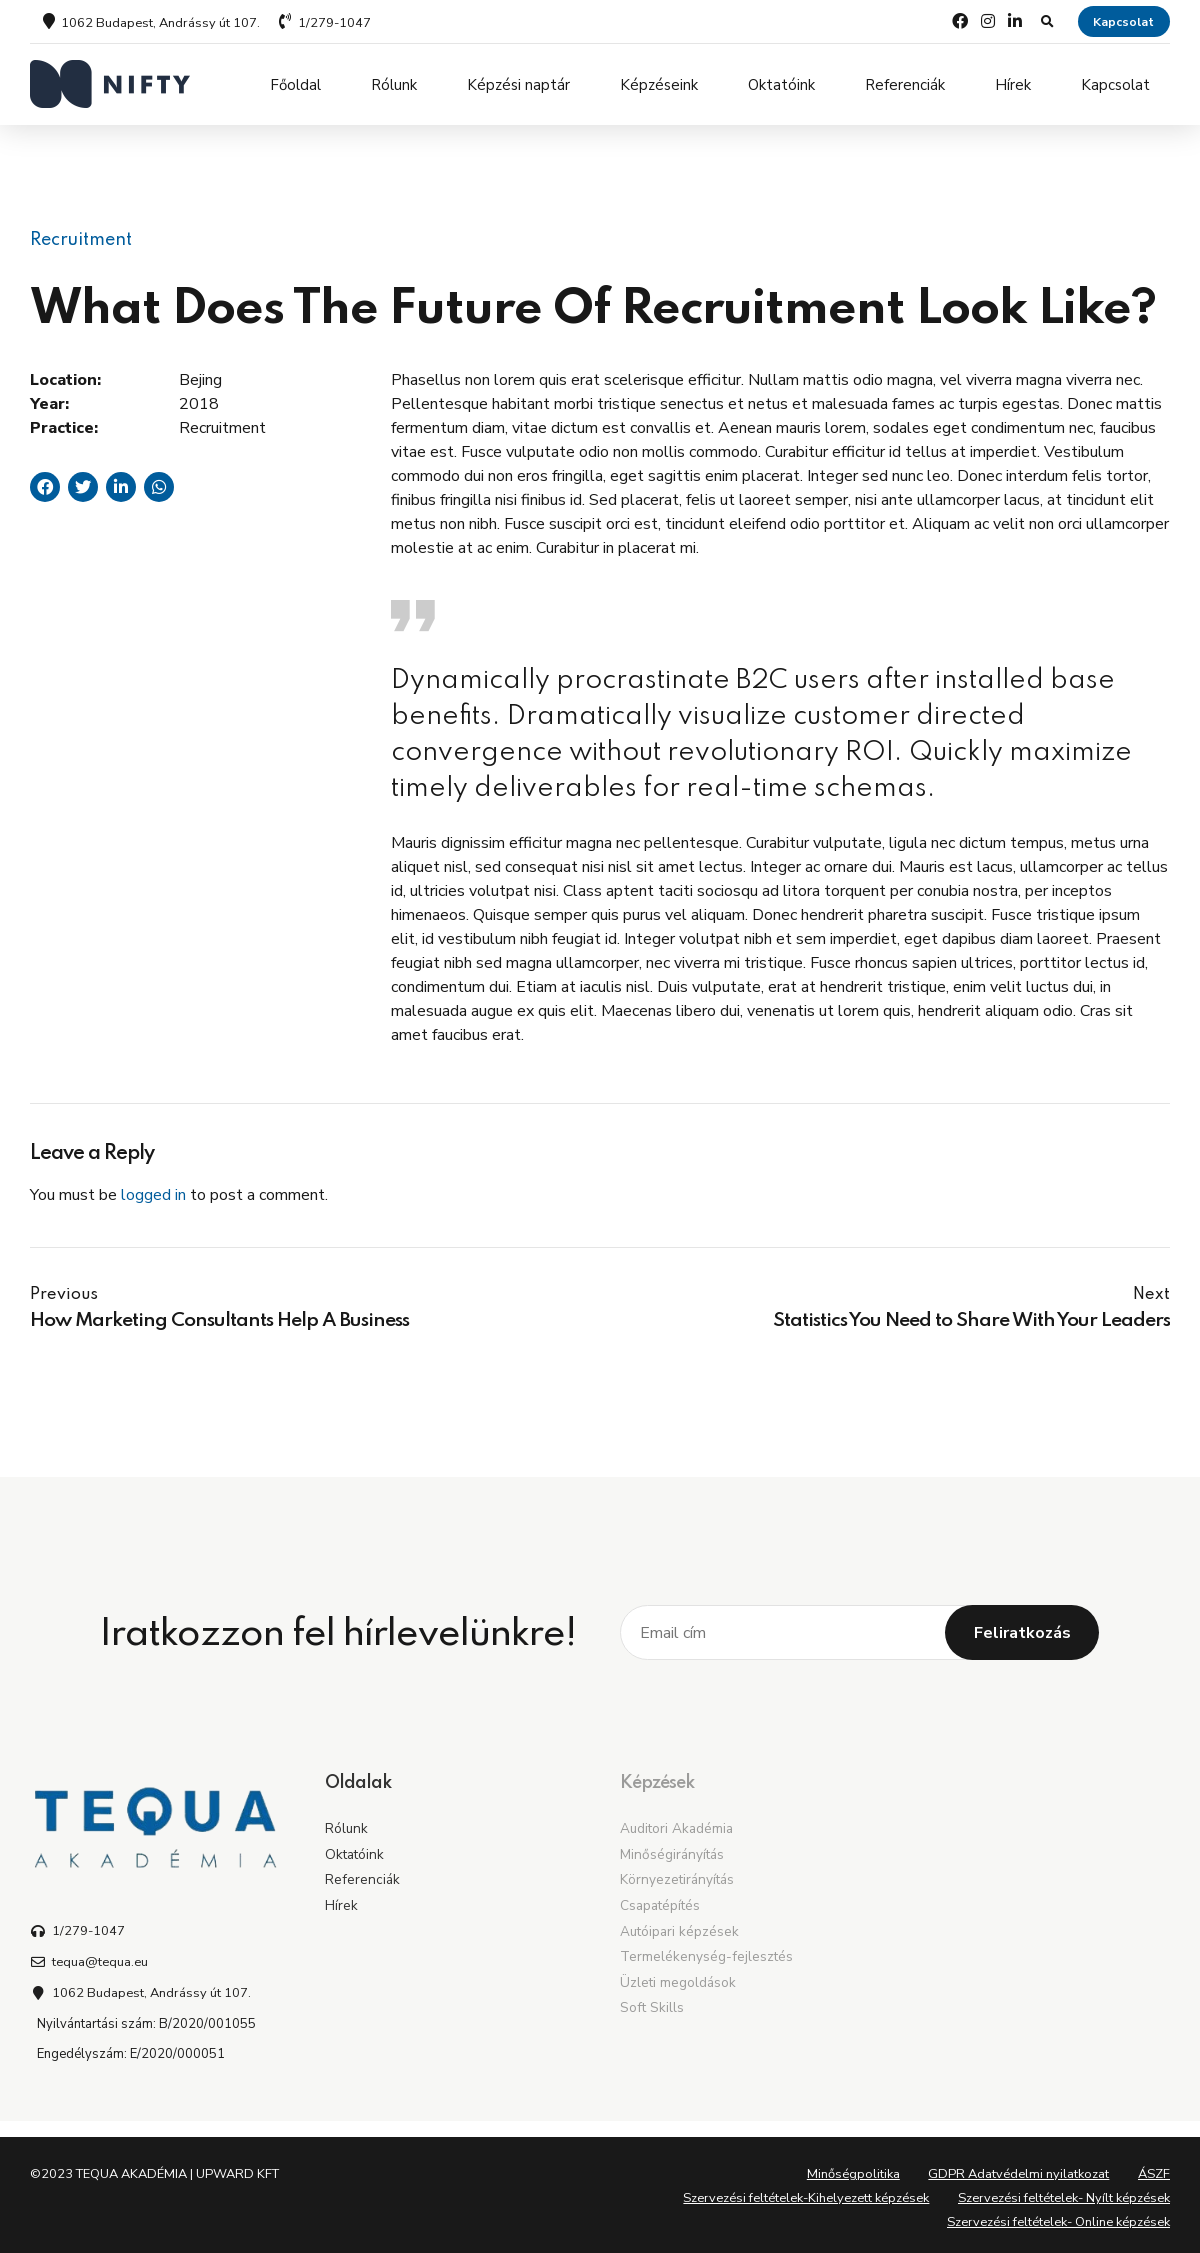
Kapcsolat (1115, 84)
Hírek (1013, 84)
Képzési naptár (518, 84)
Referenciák (905, 84)
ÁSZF (1154, 2167)
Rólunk (394, 84)
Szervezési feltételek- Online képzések (1058, 2215)
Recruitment (81, 232)
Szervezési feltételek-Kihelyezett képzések (806, 2191)
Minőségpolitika (853, 2167)
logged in (153, 1188)
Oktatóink (781, 84)
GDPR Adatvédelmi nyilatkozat (1018, 2167)
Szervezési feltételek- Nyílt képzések (1064, 2191)
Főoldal (295, 84)
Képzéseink (659, 84)
